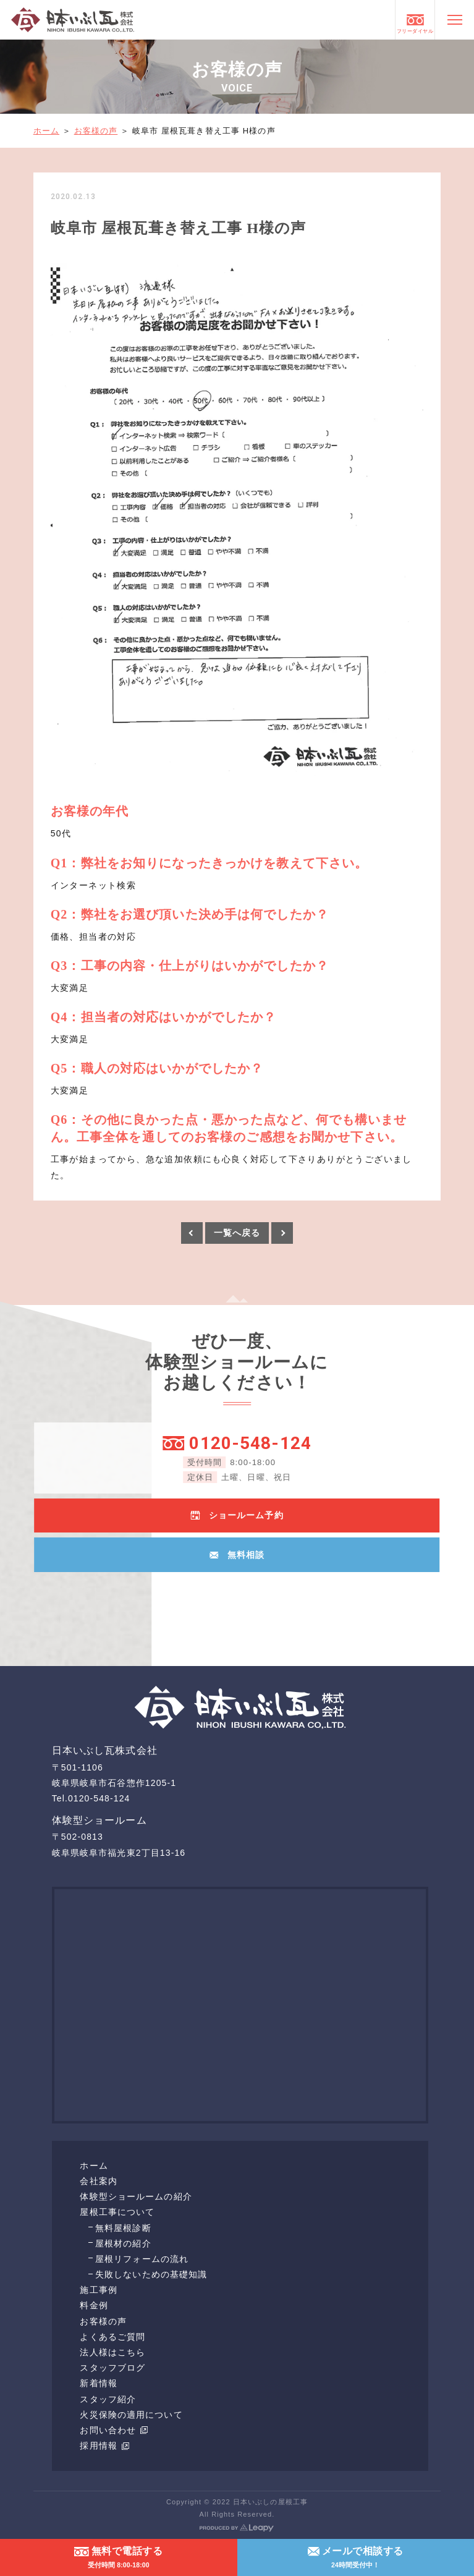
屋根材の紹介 (123, 2243)
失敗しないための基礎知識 (151, 2274)
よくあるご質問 (112, 2337)
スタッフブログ (112, 2368)
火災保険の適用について (131, 2415)
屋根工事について (117, 2212)
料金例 (94, 2305)
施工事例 (98, 2290)
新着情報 (98, 2383)
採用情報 (104, 2446)
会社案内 (98, 2181)
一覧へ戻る (237, 1233)
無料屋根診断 (123, 2228)
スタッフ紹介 (108, 2399)
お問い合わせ (114, 2430)
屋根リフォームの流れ (141, 2259)
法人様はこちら (112, 2352)
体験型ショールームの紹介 (136, 2196)
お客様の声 (96, 130)
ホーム (46, 130)
